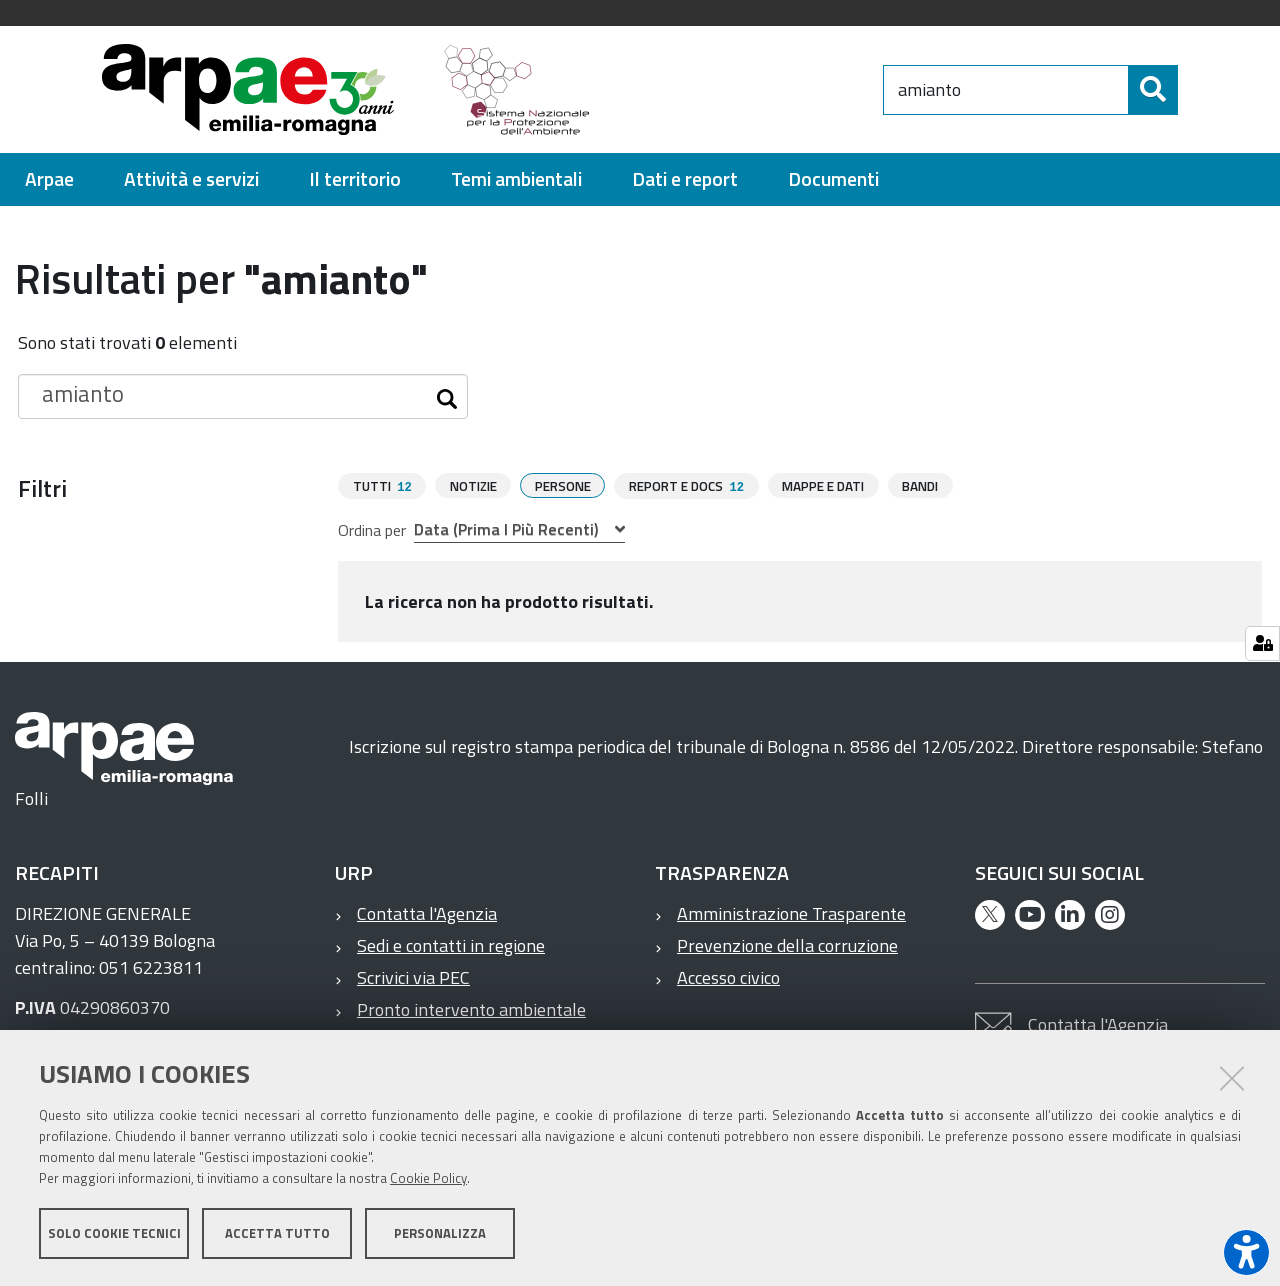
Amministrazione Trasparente (791, 912)
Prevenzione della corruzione (787, 944)
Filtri (42, 488)
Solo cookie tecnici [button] (114, 1234)
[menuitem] (49, 179)
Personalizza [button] (440, 1234)
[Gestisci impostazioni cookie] (1262, 643)
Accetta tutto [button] (277, 1234)
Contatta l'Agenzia (427, 912)
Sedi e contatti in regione (451, 944)
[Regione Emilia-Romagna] (746, 89)
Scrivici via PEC (413, 976)
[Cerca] (1195, 90)
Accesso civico (728, 976)
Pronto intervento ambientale (471, 1008)
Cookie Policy (428, 1179)
